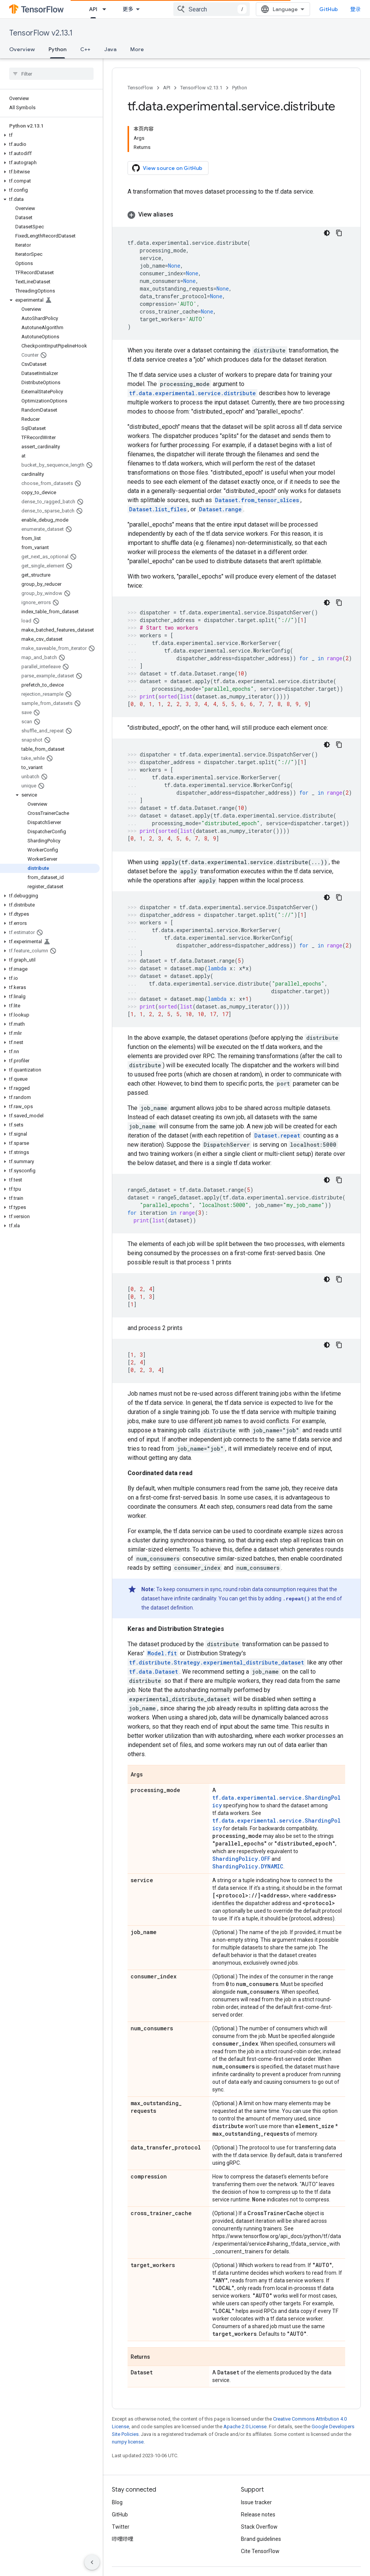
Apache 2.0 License (245, 2426)
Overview (22, 49)
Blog (117, 2502)
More (137, 49)
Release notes (258, 2514)
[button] (50, 135)
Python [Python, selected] (57, 49)
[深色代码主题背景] (327, 233)
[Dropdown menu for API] (106, 9)
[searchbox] (51, 74)
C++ (85, 49)
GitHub (328, 9)
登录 (355, 9)
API (166, 87)
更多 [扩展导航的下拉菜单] (128, 9)
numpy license (128, 2442)
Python (239, 87)
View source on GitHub (167, 168)
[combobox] (211, 9)
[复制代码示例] (339, 233)
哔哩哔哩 (122, 2539)
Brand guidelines (261, 2539)
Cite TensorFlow (260, 2551)
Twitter (120, 2527)
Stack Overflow (259, 2527)
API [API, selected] (93, 9)
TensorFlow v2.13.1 (41, 33)
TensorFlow (140, 87)
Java (110, 49)
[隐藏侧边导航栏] (92, 2562)
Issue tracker (256, 2502)
